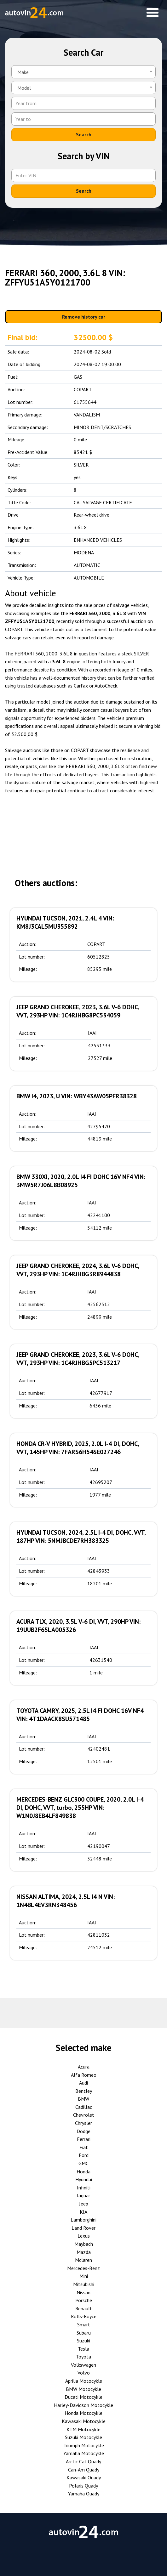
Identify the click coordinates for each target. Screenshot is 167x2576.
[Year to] (83, 119)
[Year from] (83, 103)
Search (83, 134)
